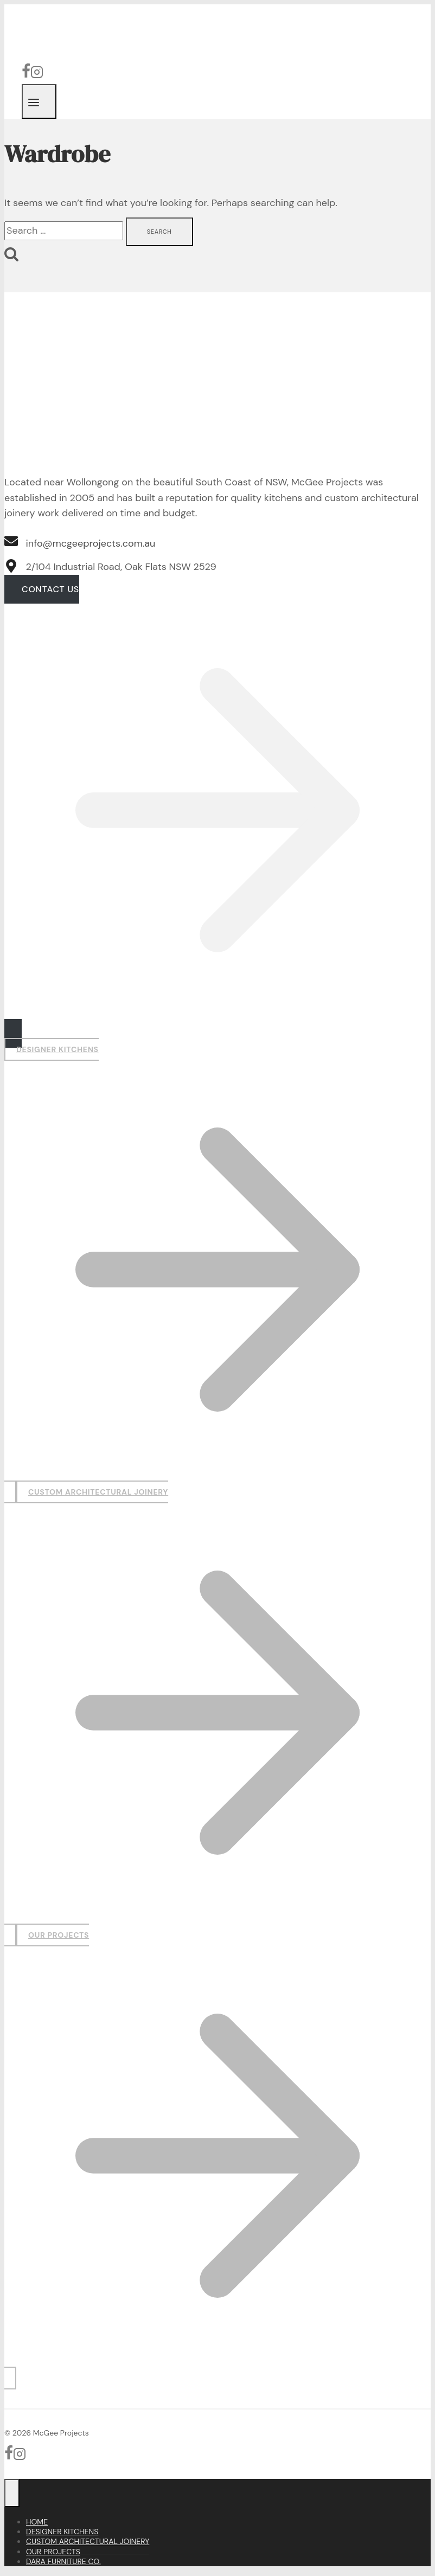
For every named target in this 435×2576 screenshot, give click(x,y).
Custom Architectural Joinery (87, 2541)
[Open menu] (39, 101)
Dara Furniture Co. (63, 2561)
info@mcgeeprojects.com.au (91, 543)
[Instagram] (36, 74)
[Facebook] (26, 74)
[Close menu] (12, 2493)
